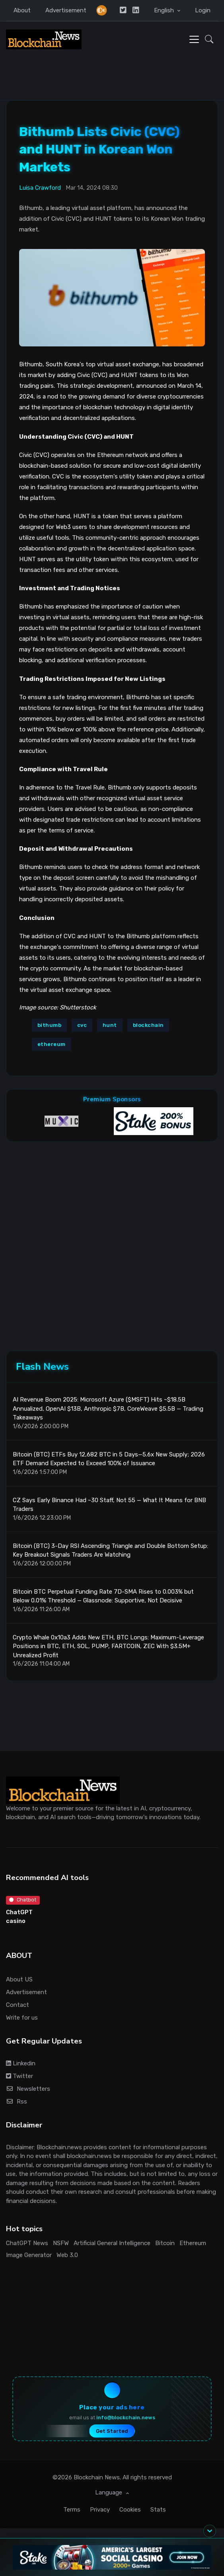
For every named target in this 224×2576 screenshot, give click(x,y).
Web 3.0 (67, 2255)
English (164, 10)
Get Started (112, 2431)
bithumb (49, 1025)
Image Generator (29, 2255)
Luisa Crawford (40, 187)
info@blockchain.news (125, 2417)
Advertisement (65, 10)
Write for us (22, 2017)
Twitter (19, 2076)
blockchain (148, 1025)
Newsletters (28, 2088)
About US (19, 1979)
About (22, 10)
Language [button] (109, 2492)
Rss (16, 2101)
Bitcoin (165, 2243)
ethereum (51, 1044)
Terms (71, 2509)
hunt (110, 1025)
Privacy (100, 2509)
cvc (82, 1025)
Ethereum (192, 2243)
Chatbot (22, 1900)
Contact (17, 2004)
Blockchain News (97, 2477)
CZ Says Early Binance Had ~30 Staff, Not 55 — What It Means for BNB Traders (109, 1505)
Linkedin (20, 2063)
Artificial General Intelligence (112, 2243)
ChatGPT (19, 1912)
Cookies (130, 2509)
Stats (158, 2509)
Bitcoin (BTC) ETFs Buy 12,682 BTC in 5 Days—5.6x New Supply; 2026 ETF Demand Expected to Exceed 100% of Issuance (109, 1459)
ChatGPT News (27, 2243)
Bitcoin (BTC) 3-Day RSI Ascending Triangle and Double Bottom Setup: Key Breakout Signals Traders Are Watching (110, 1550)
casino (15, 1921)
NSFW (61, 2243)
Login (202, 10)
